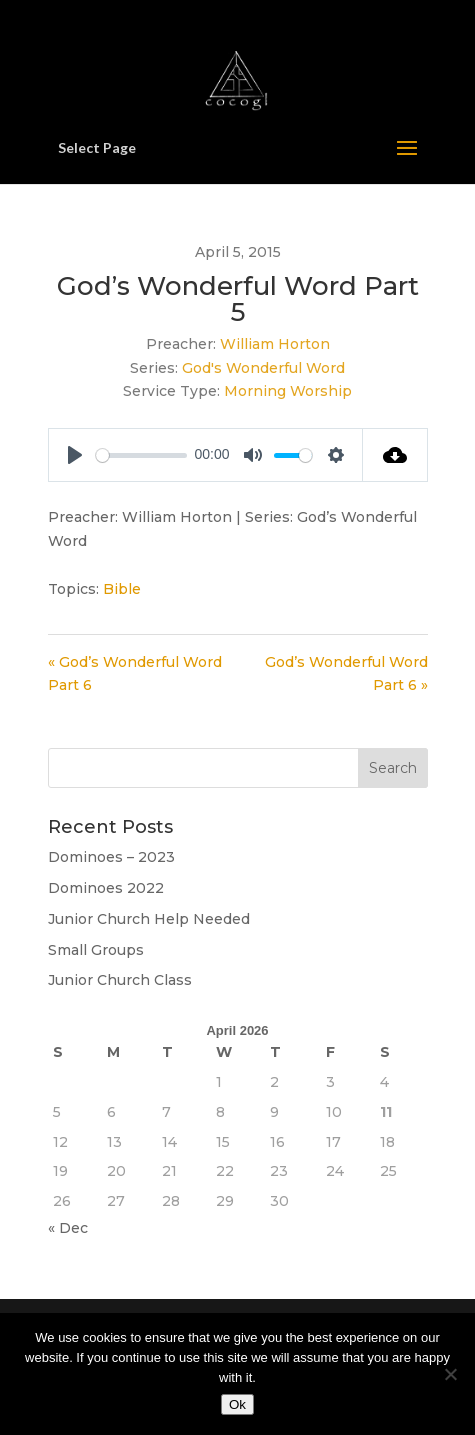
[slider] (141, 455)
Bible (122, 589)
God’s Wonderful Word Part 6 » (346, 674)
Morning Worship (288, 391)
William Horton (275, 344)
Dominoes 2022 (106, 888)
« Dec (68, 1228)
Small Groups (96, 950)
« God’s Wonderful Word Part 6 (135, 674)
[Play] (75, 455)
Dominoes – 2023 (111, 857)
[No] (450, 1374)
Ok (237, 1404)
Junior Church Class (120, 980)
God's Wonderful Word (263, 368)
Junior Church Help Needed (149, 919)
